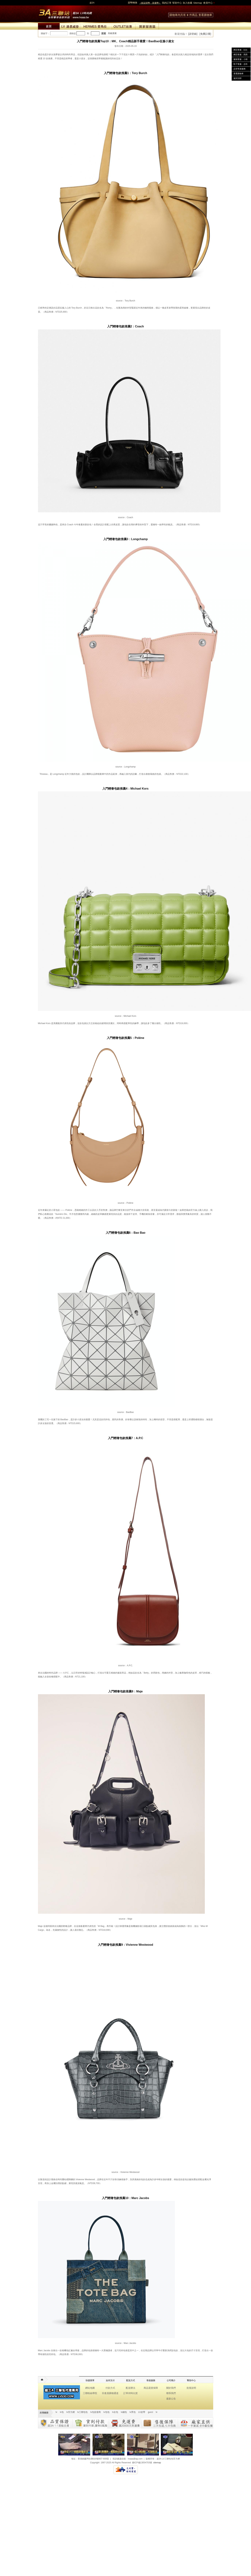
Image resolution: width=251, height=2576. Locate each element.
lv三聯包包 (82, 2412)
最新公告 (171, 2398)
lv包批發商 (95, 2412)
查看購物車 (205, 14)
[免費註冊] (205, 33)
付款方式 (110, 2388)
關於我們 (171, 2388)
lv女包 (115, 2412)
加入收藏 (187, 2)
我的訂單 (166, 2)
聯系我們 (171, 2393)
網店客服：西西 (240, 54)
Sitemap (197, 2)
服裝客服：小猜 (240, 59)
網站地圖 (90, 2388)
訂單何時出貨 (130, 2393)
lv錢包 (124, 2412)
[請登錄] (192, 33)
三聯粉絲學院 (90, 2393)
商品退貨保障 (151, 2388)
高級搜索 (112, 33)
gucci (150, 2412)
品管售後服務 (239, 69)
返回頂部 (237, 78)
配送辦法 (130, 2388)
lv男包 (133, 2412)
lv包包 (107, 2412)
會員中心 (208, 2)
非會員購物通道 (110, 2393)
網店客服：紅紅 (240, 50)
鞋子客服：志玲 (240, 64)
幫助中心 (177, 2)
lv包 (65, 12)
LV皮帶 (141, 2412)
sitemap (157, 2462)
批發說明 (191, 2388)
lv (56, 2412)
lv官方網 (70, 2412)
